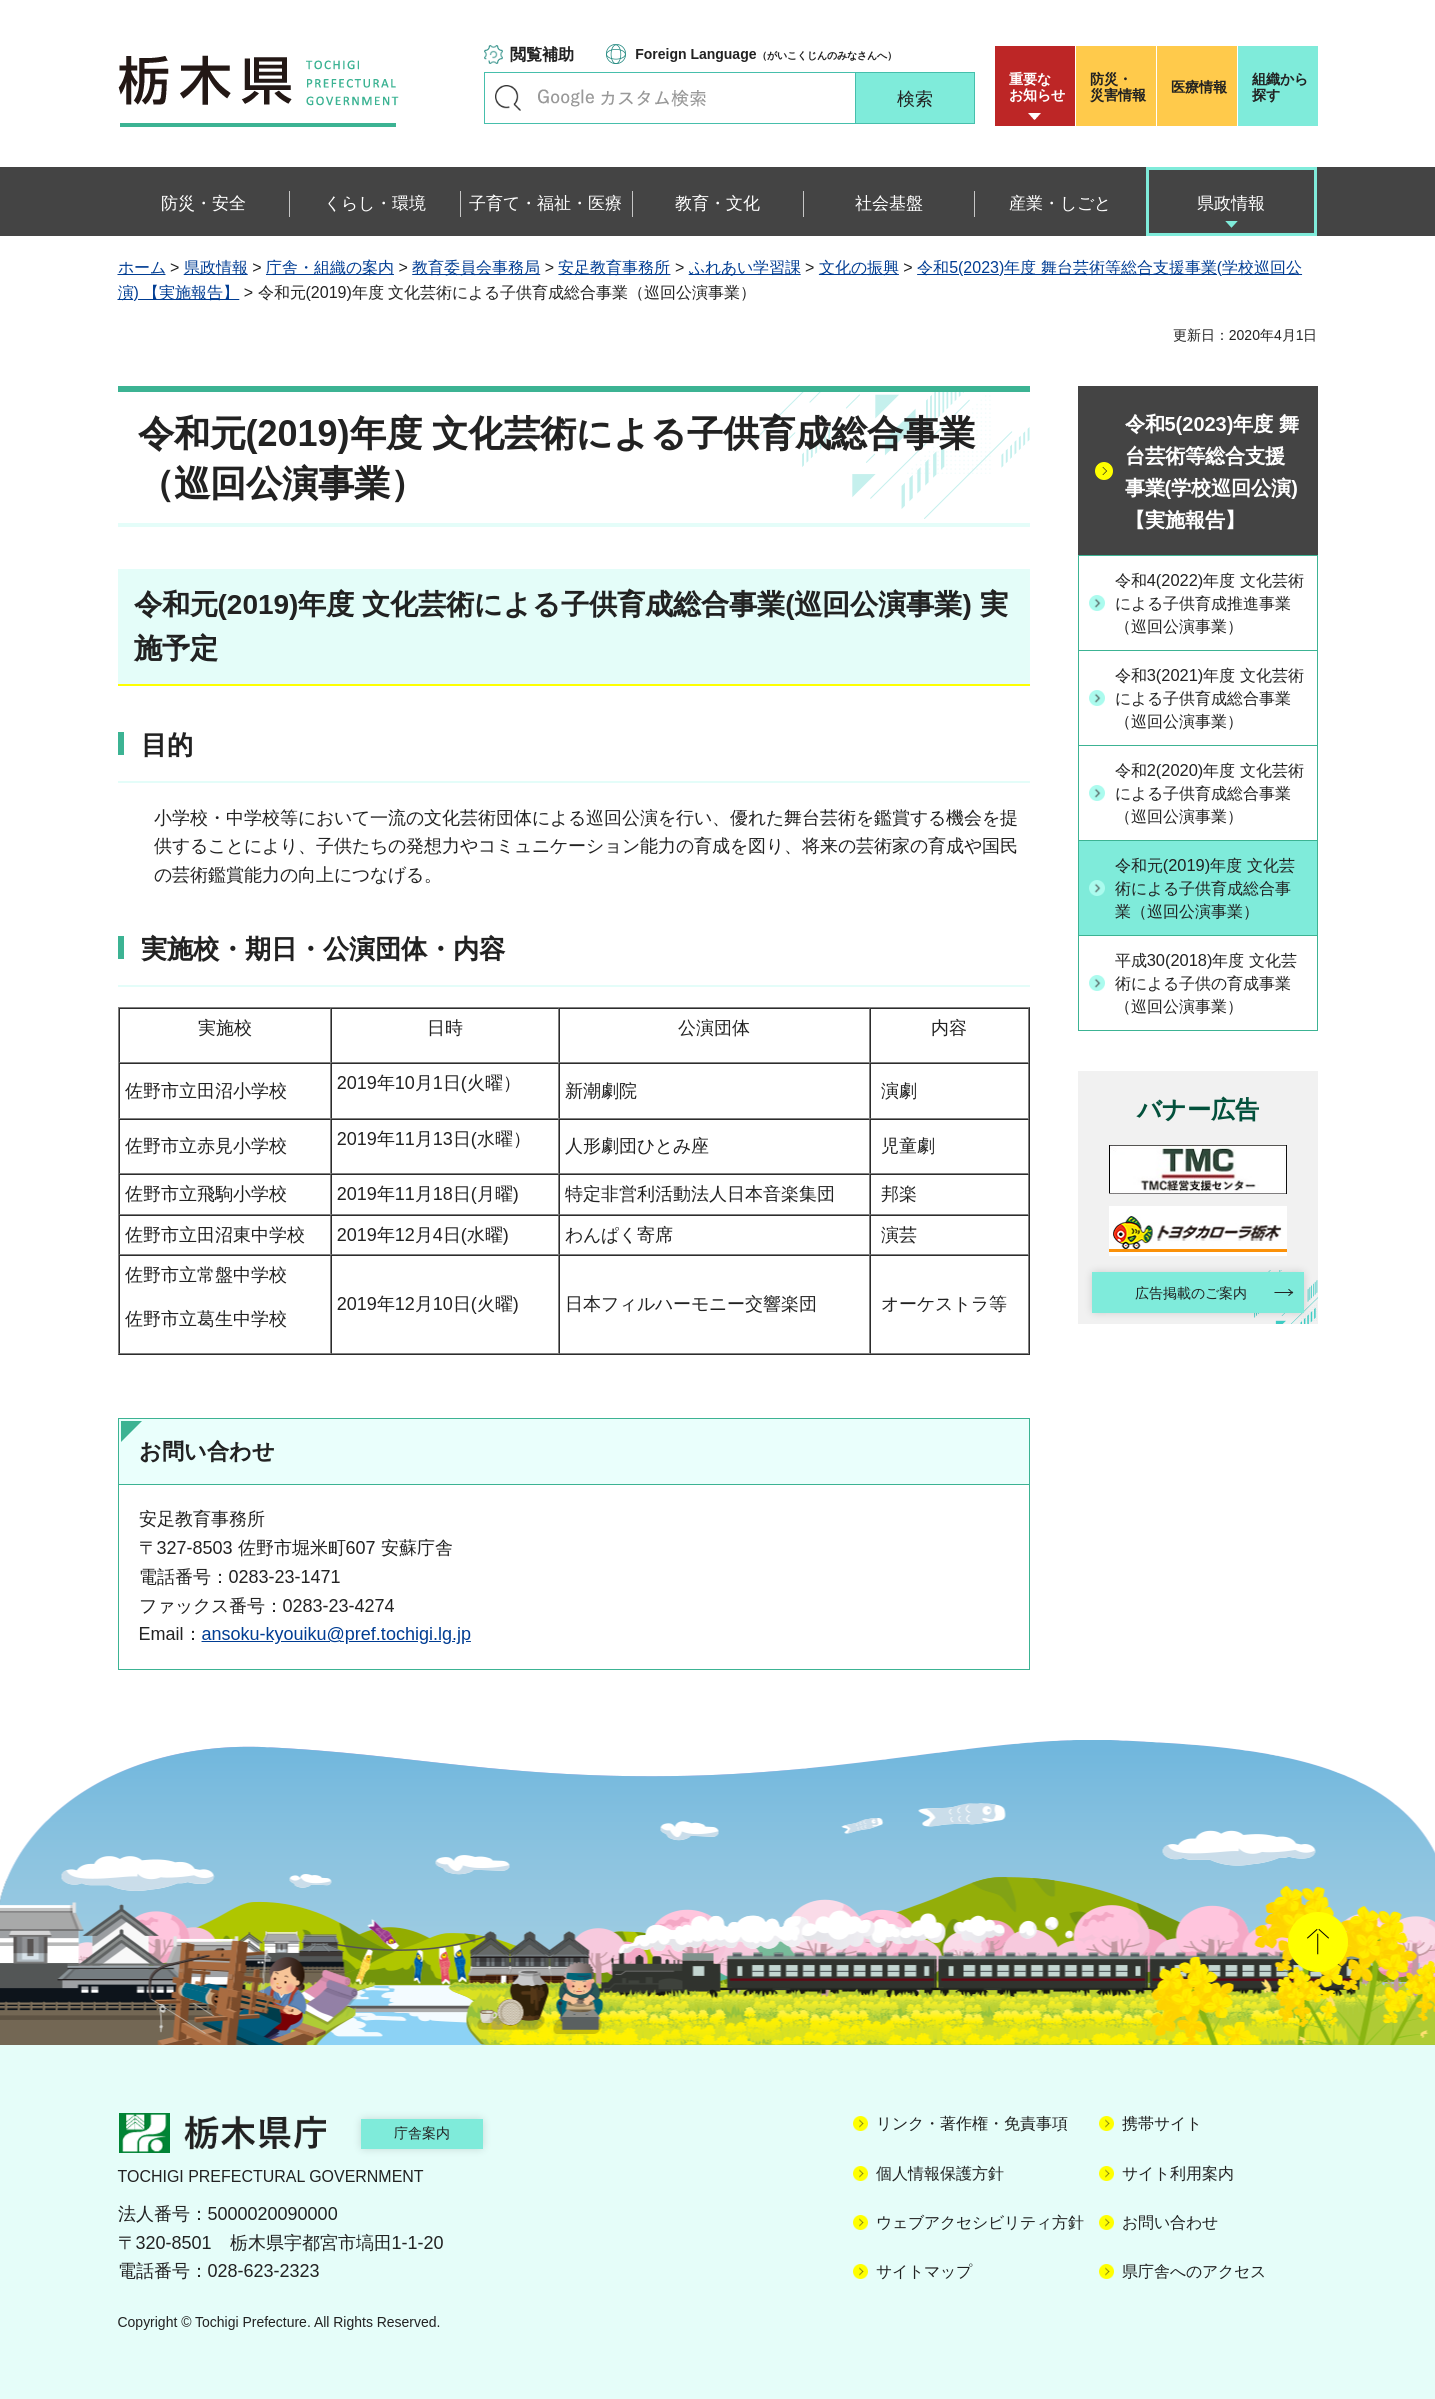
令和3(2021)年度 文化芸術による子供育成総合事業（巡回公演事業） (1209, 740)
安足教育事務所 (614, 267)
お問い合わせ (1170, 2222)
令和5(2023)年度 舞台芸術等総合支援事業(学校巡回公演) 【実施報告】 (1212, 472)
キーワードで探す (508, 98)
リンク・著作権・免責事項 (972, 2123)
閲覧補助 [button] (542, 54)
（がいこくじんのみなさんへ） (765, 54)
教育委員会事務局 (476, 267)
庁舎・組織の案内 (330, 267)
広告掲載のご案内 (1180, 1409)
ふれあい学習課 (745, 267)
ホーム (142, 267)
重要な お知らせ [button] (1037, 87)
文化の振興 (859, 267)
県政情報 (216, 267)
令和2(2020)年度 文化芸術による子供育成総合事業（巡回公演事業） (1209, 862)
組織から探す (1280, 87)
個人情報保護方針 (940, 2173)
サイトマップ (924, 2271)
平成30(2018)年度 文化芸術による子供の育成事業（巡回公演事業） (1211, 1095)
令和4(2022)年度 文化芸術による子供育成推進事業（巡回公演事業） (1209, 617)
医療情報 (1199, 87)
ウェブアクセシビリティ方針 (980, 2222)
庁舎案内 (443, 2132)
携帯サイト (1162, 2123)
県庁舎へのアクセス (1194, 2271)
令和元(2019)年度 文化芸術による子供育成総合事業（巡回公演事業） (1210, 985)
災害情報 (1120, 87)
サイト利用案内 (1178, 2173)
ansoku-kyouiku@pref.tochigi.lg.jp (336, 1634)
